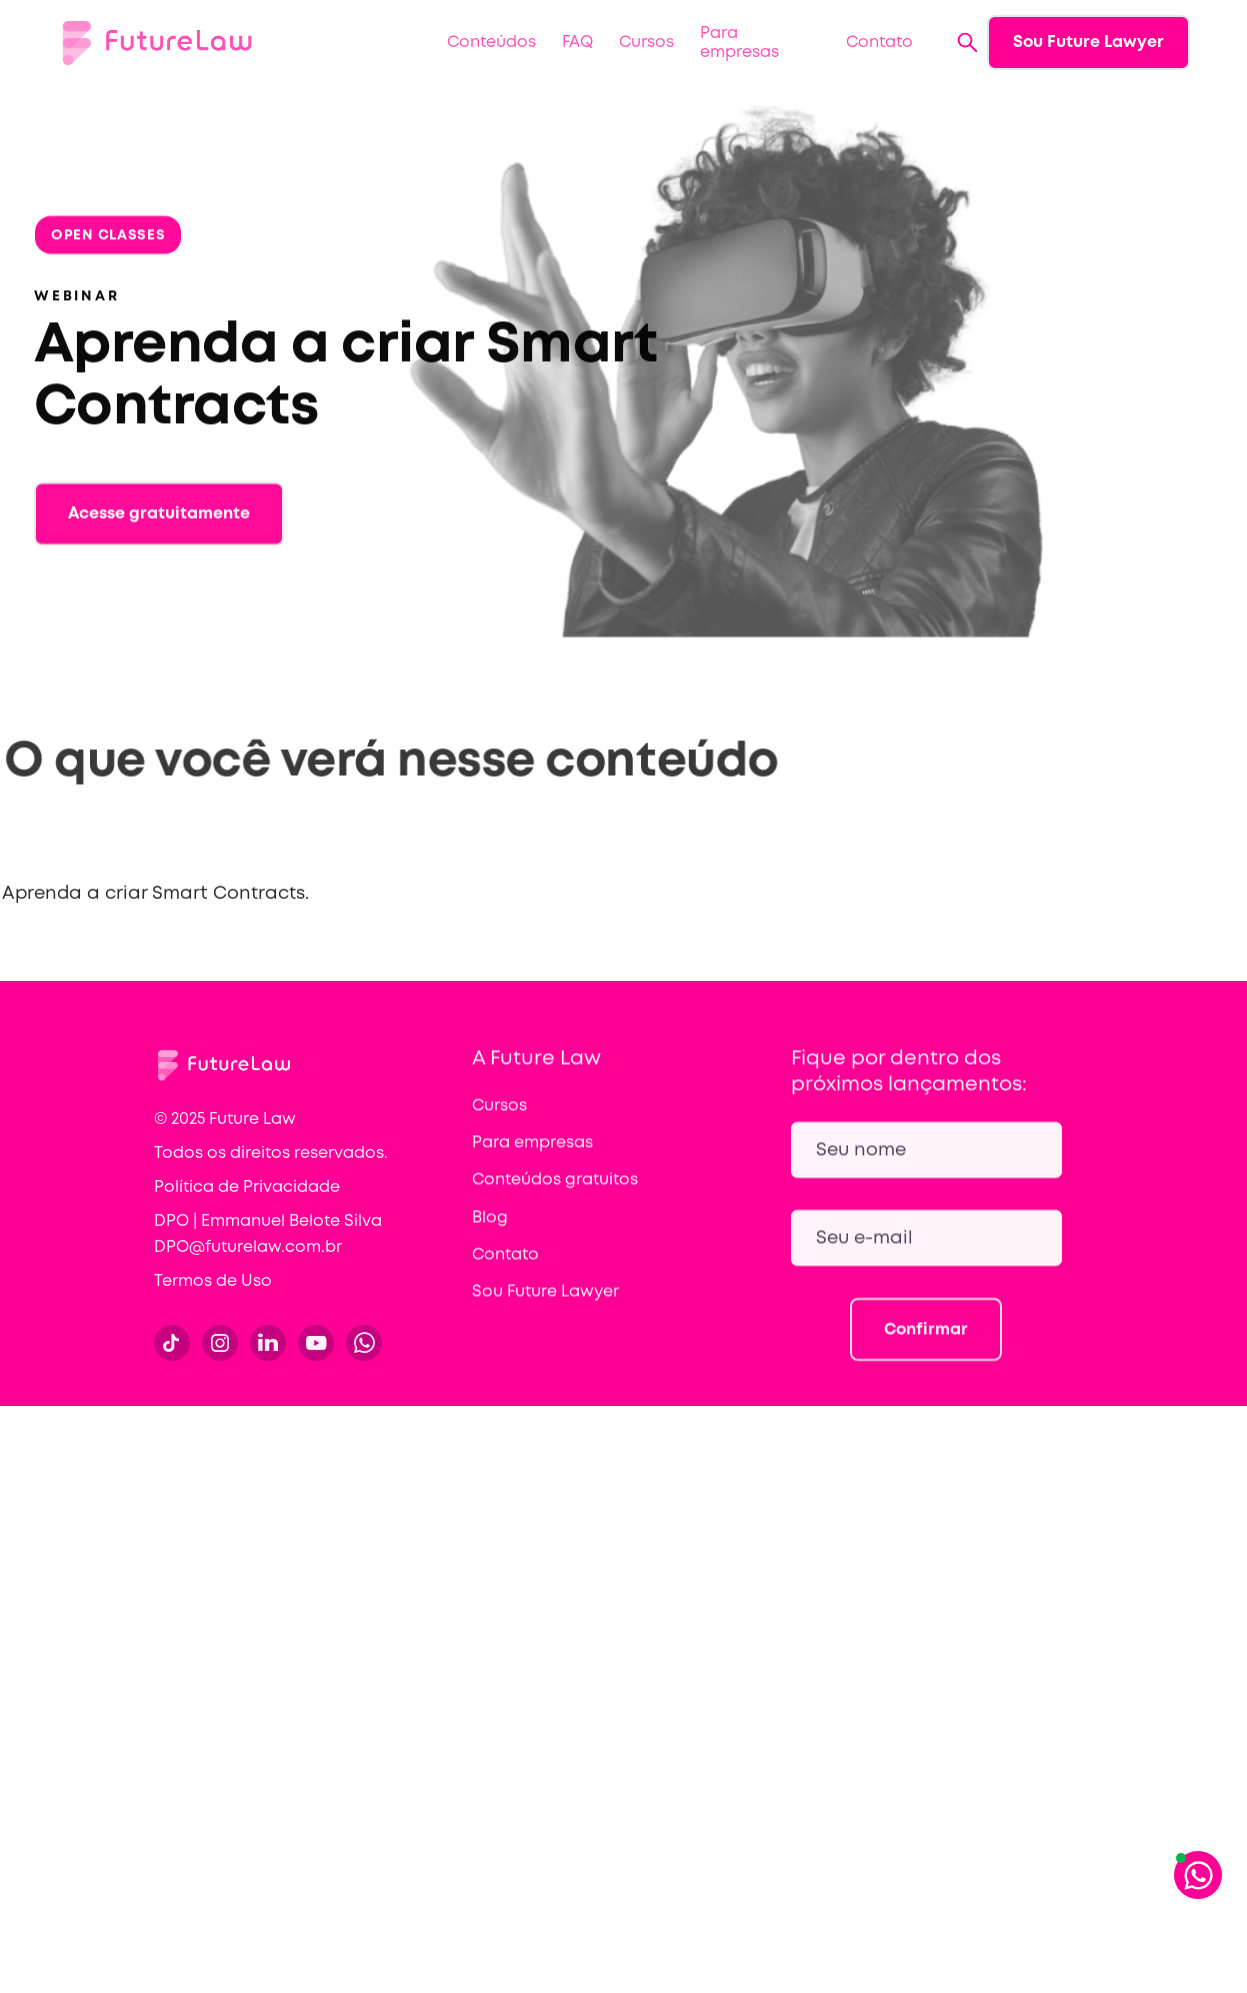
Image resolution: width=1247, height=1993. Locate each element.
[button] (491, 42)
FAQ (577, 42)
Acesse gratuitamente (159, 530)
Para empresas (739, 43)
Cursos (646, 42)
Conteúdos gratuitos (555, 1196)
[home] (157, 42)
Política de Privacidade (247, 1203)
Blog (490, 1233)
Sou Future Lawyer (1088, 42)
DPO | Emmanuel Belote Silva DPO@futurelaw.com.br (268, 1250)
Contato (879, 42)
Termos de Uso (213, 1297)
